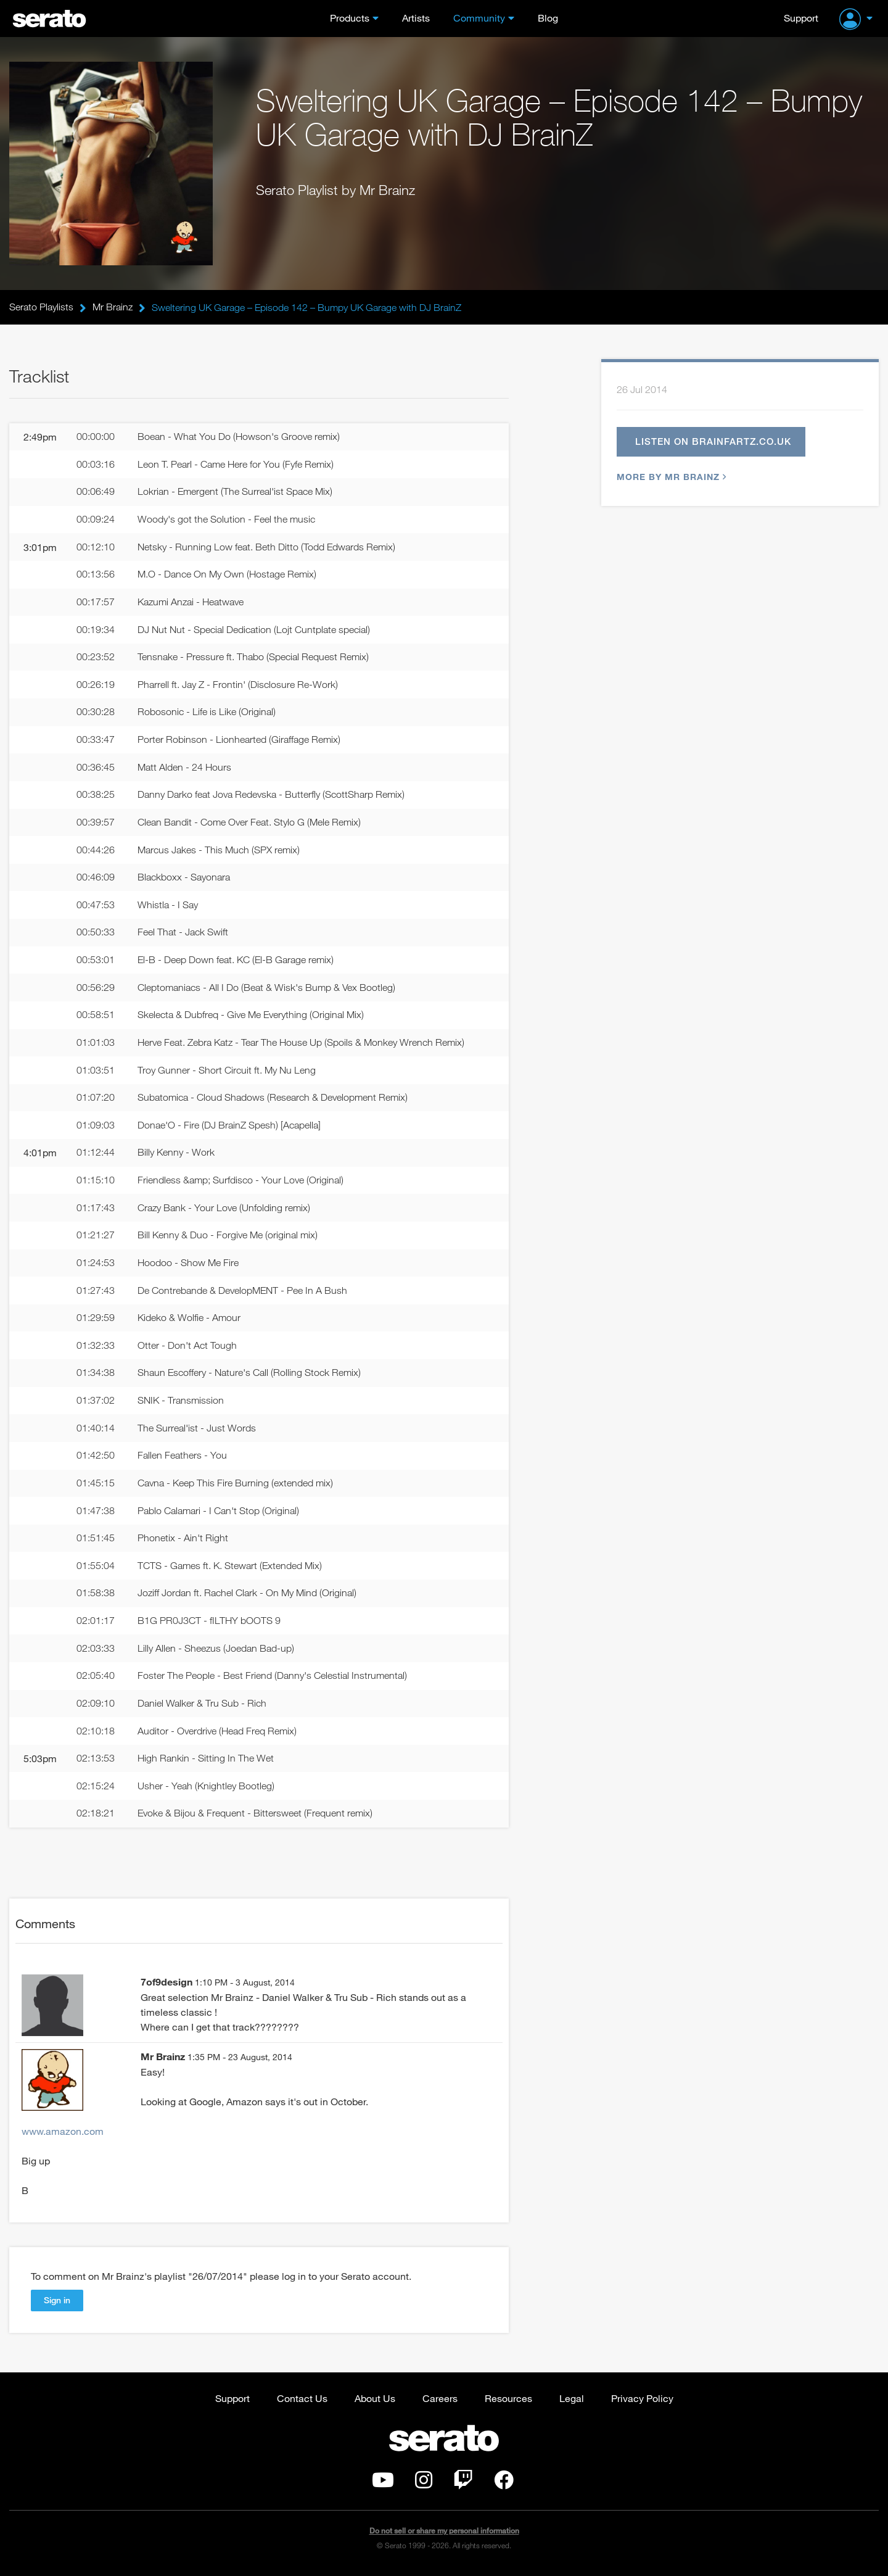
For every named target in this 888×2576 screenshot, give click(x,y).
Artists (416, 17)
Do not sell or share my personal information (444, 2535)
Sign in (57, 2305)
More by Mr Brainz (670, 477)
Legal (571, 2403)
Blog (548, 17)
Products (349, 17)
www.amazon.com (63, 2136)
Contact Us (302, 2403)
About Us (375, 2403)
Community (479, 17)
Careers (440, 2403)
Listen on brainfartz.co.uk (713, 441)
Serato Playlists (41, 307)
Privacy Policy (642, 2403)
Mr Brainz (112, 307)
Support (801, 17)
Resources (508, 2403)
